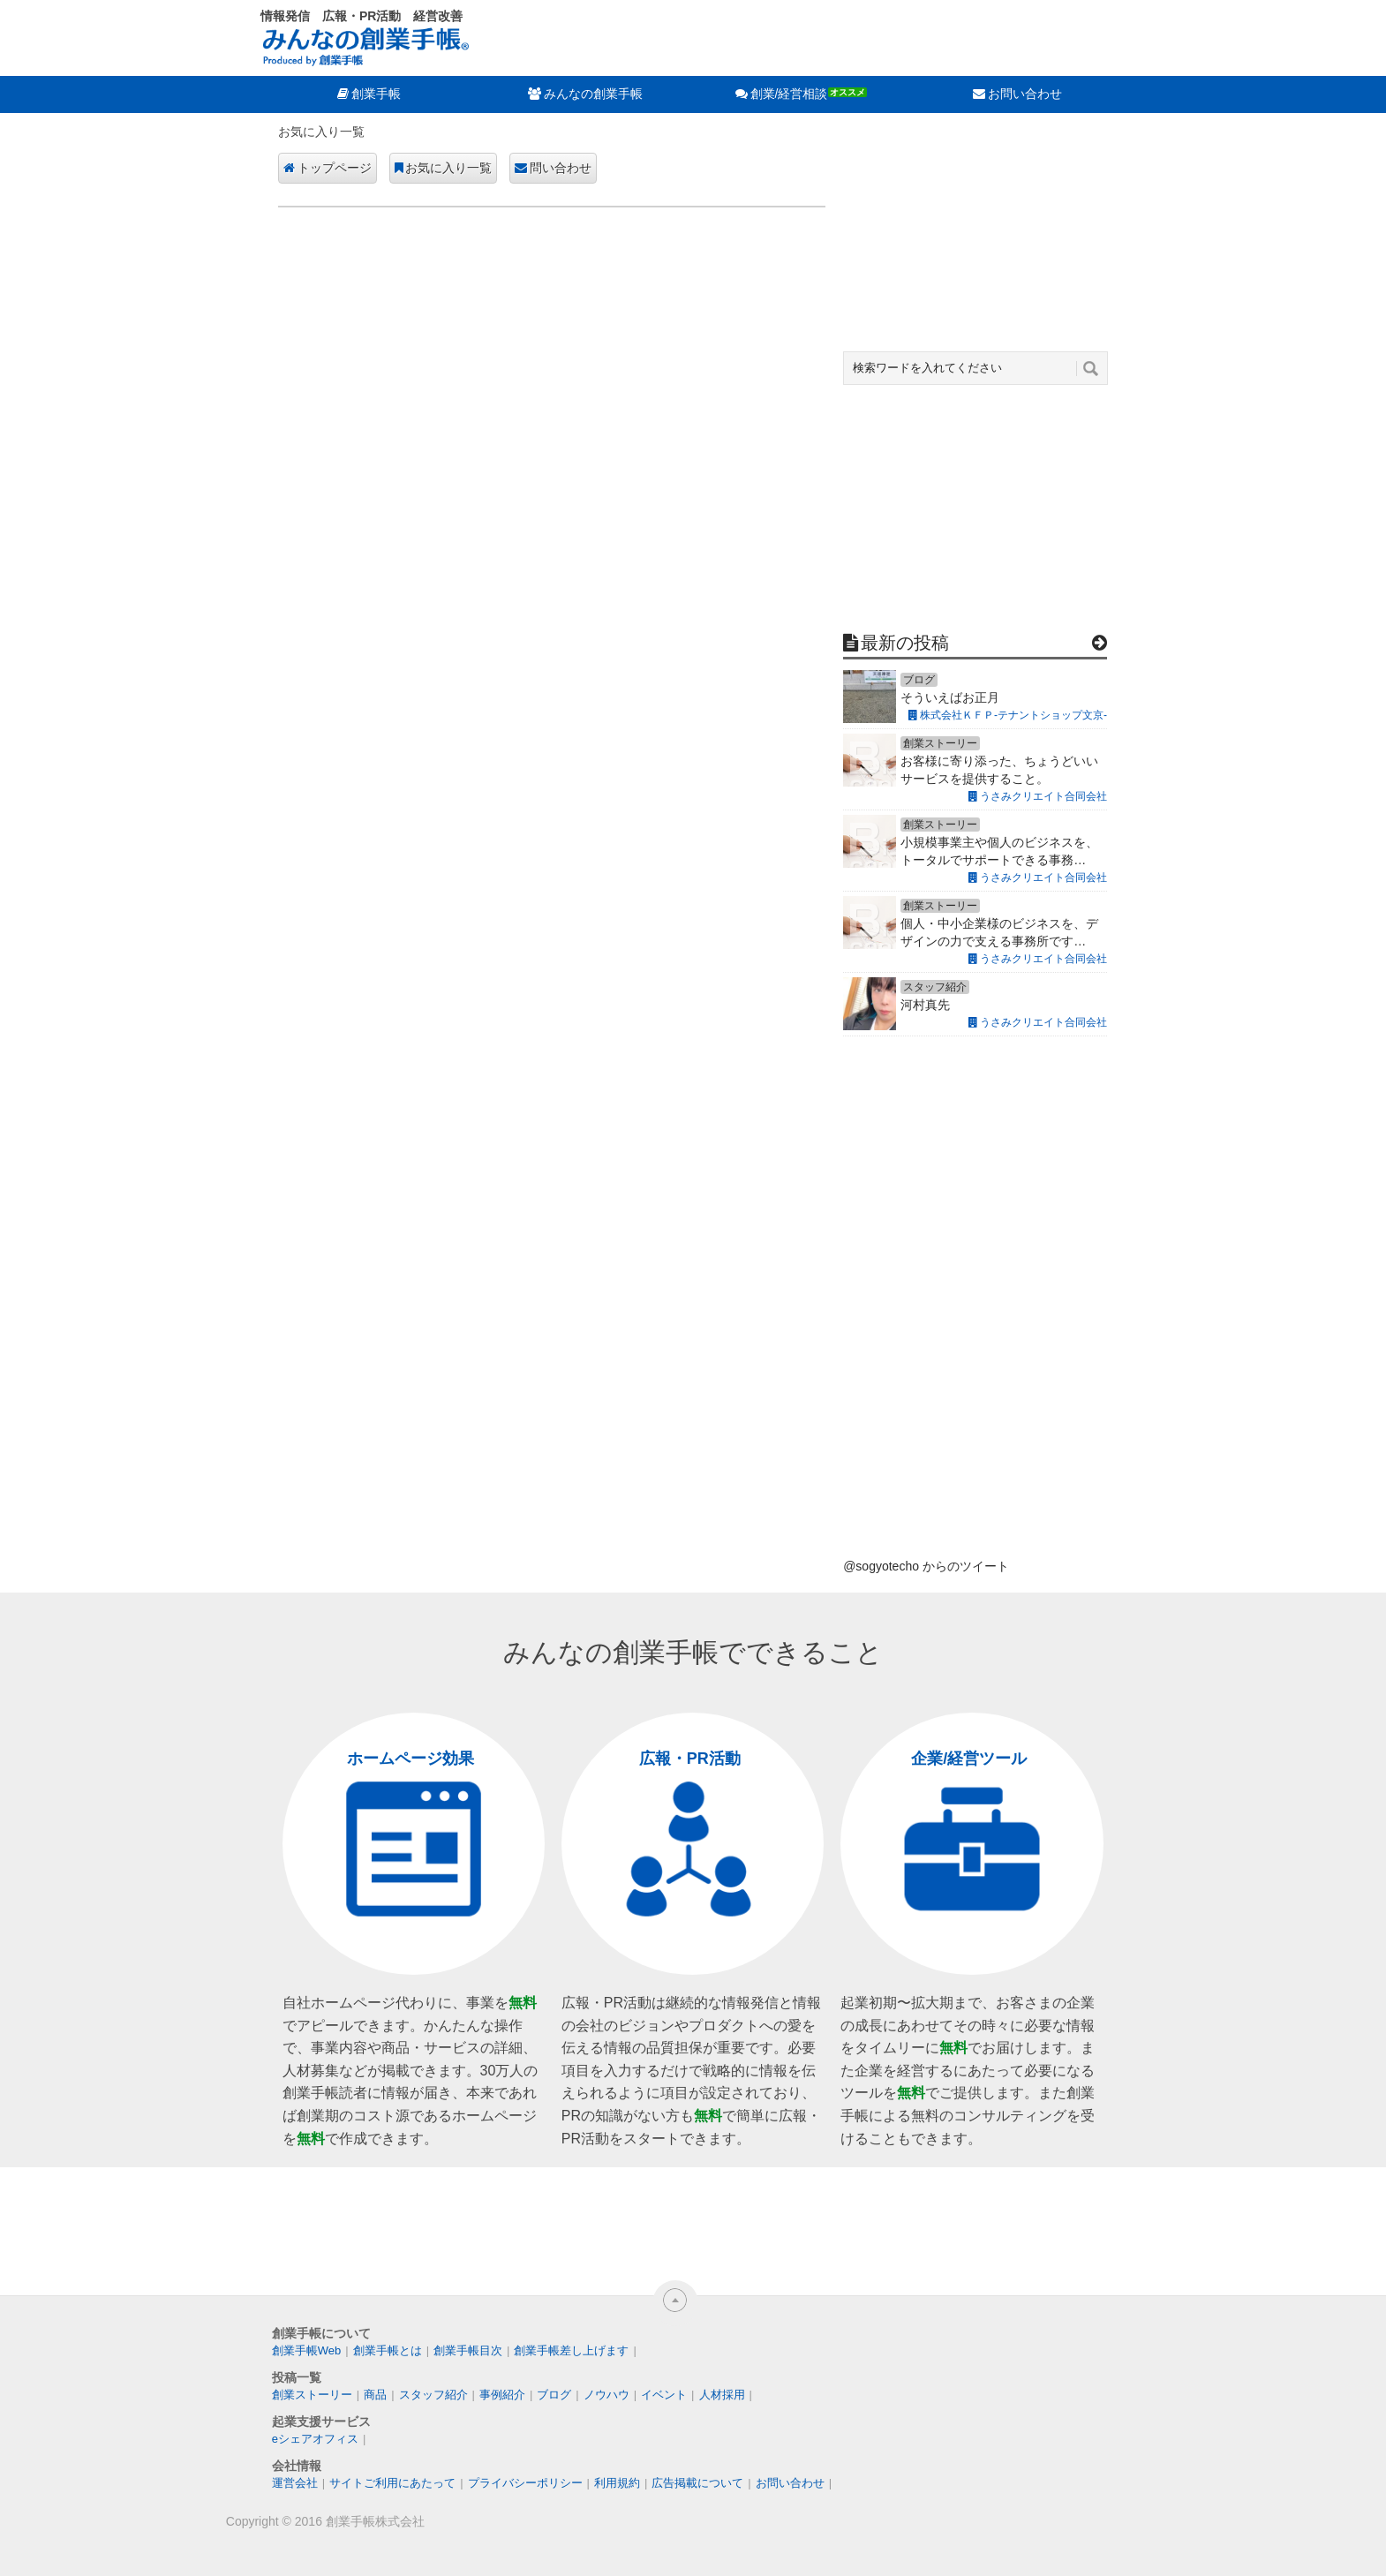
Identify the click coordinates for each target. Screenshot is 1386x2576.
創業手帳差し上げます (571, 2350)
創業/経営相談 (789, 94)
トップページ (335, 168)
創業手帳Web (307, 2350)
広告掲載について (697, 2482)
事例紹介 (502, 2394)
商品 (375, 2394)
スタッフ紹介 (433, 2394)
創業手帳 (376, 94)
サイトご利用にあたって (392, 2482)
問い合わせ (560, 168)
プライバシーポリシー (525, 2482)
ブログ (554, 2394)
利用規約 (617, 2482)
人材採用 (722, 2394)
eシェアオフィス (315, 2438)
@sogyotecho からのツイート (926, 1566)
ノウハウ (606, 2394)
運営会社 (295, 2482)
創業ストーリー (312, 2394)
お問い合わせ (1025, 94)
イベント (664, 2394)
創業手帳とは (387, 2350)
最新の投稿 (905, 642)
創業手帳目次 (467, 2350)
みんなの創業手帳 (593, 94)
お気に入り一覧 (448, 168)
